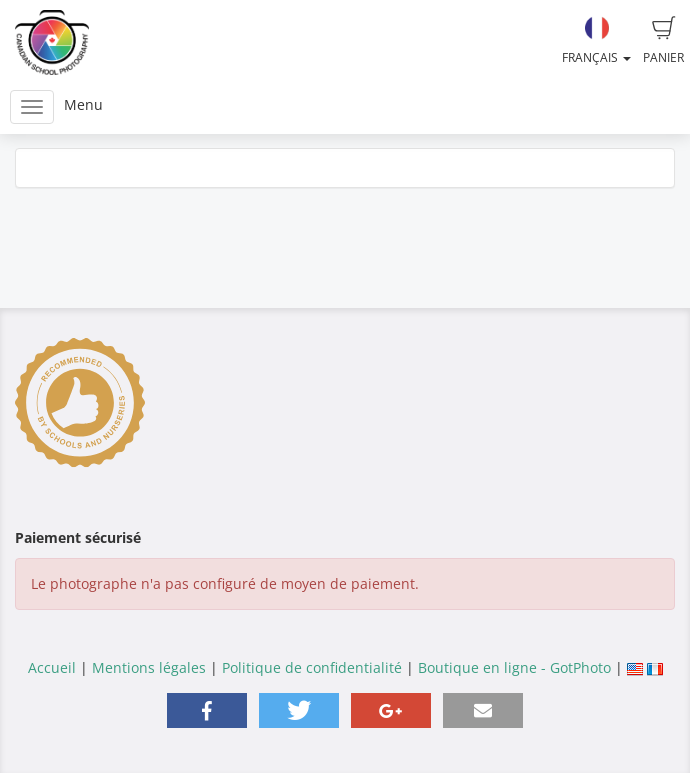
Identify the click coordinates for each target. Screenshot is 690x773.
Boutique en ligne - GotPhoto (514, 667)
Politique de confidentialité (312, 667)
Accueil (52, 667)
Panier (663, 41)
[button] (207, 710)
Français (596, 41)
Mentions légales (149, 667)
